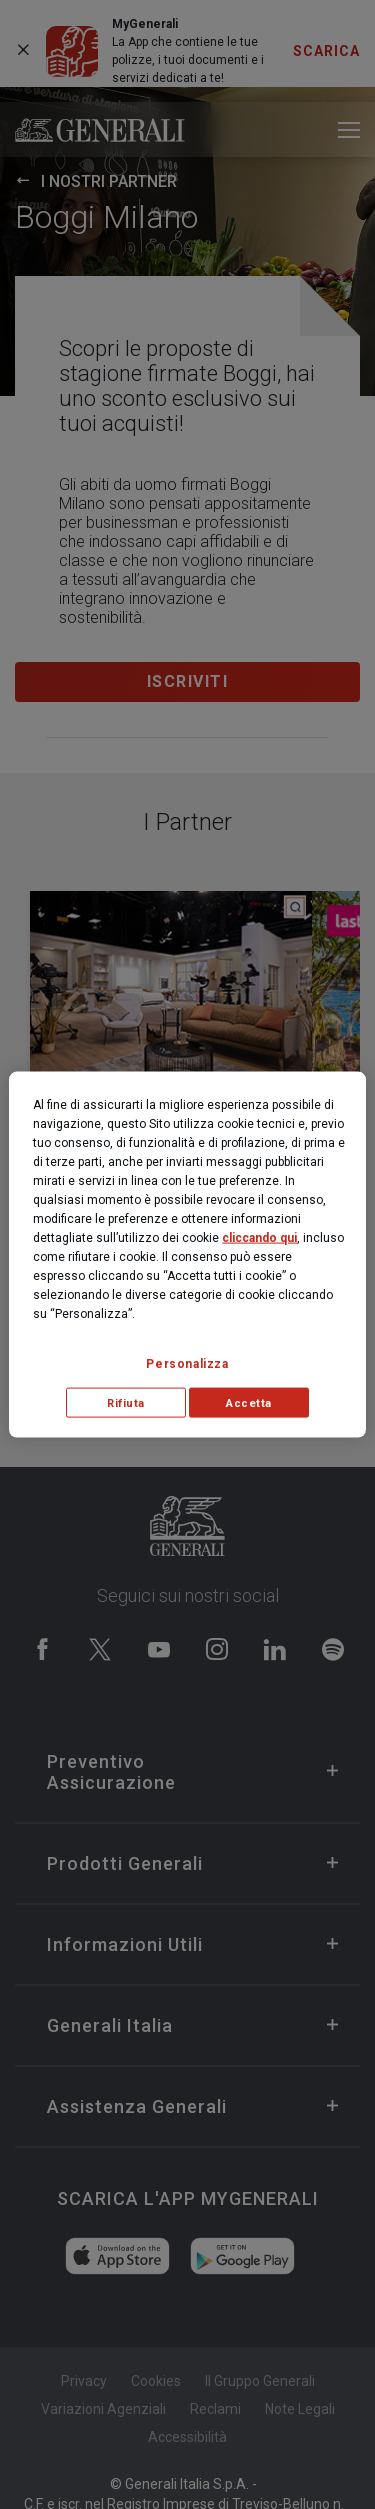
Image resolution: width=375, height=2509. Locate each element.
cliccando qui (259, 1237)
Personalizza (187, 1363)
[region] (187, 1254)
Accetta (249, 1402)
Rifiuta (126, 1402)
